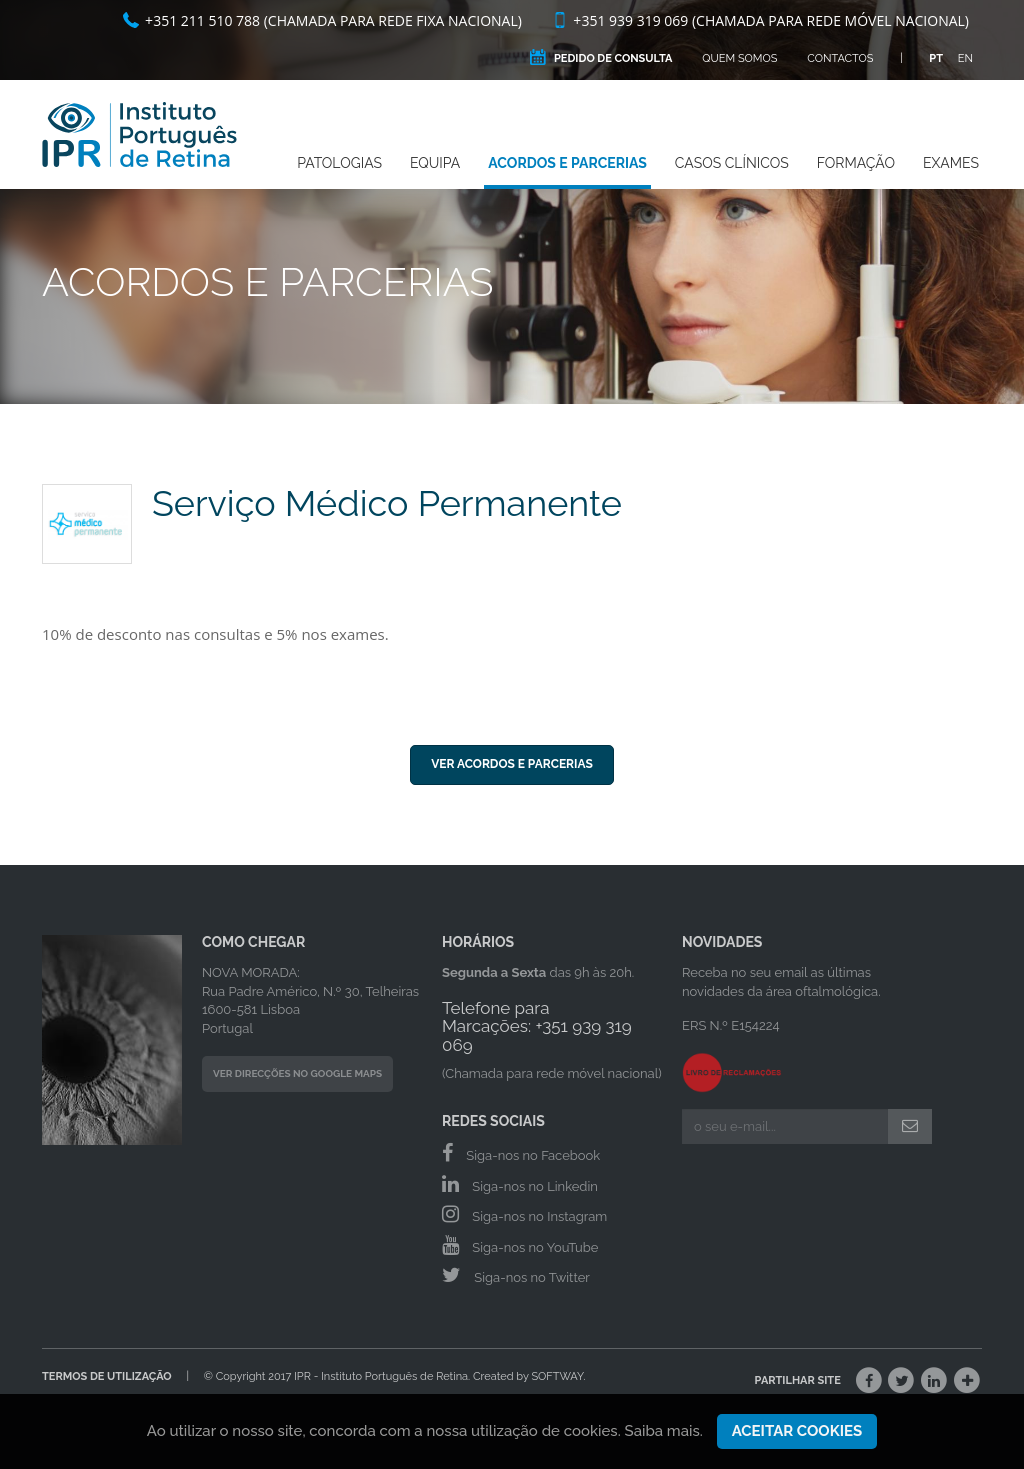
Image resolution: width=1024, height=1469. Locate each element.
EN (965, 58)
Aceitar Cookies (797, 1442)
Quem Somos (739, 58)
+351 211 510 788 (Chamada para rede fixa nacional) (322, 20)
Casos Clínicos (732, 163)
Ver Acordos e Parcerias (512, 764)
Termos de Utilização (107, 1376)
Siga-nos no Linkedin (520, 1184)
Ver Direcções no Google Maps (297, 1073)
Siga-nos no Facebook (521, 1153)
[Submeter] (910, 1126)
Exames (951, 163)
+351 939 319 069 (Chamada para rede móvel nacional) (760, 20)
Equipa (435, 163)
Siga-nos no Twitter (516, 1275)
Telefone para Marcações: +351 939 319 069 (537, 1026)
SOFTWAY (557, 1376)
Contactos (840, 58)
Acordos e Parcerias (567, 163)
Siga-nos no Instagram (524, 1214)
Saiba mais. (664, 1442)
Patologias (339, 163)
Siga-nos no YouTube (520, 1245)
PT (936, 58)
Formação (856, 163)
